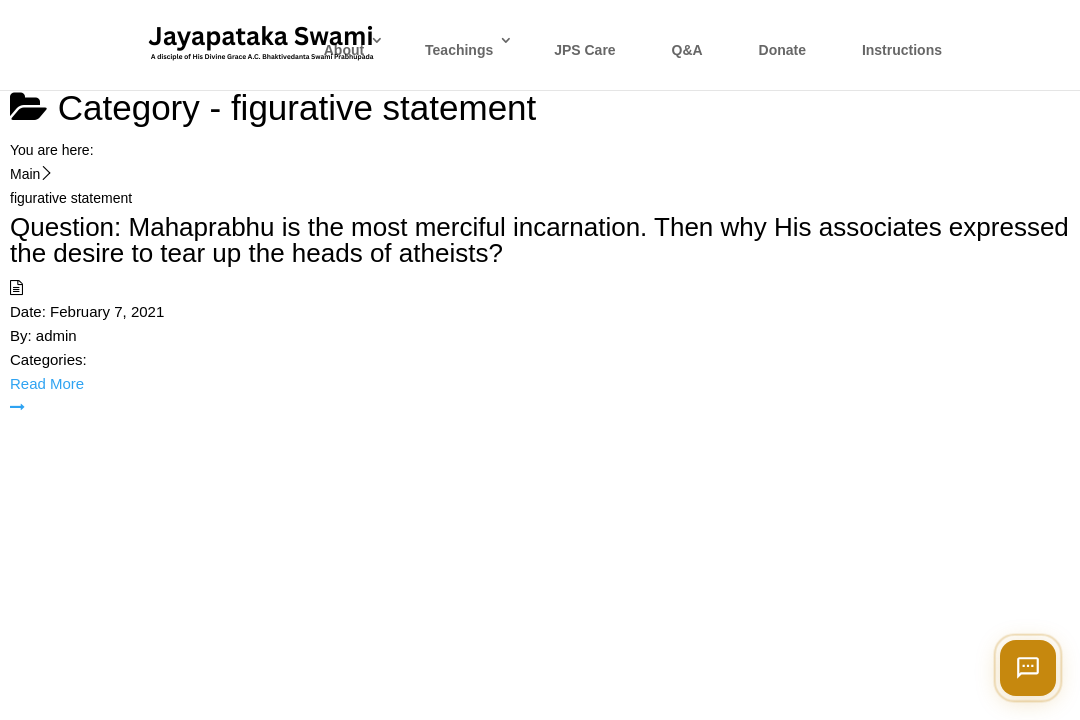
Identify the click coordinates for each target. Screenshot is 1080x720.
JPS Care (584, 50)
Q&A (687, 50)
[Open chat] (1028, 668)
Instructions (902, 50)
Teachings (459, 50)
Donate (782, 50)
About (344, 50)
